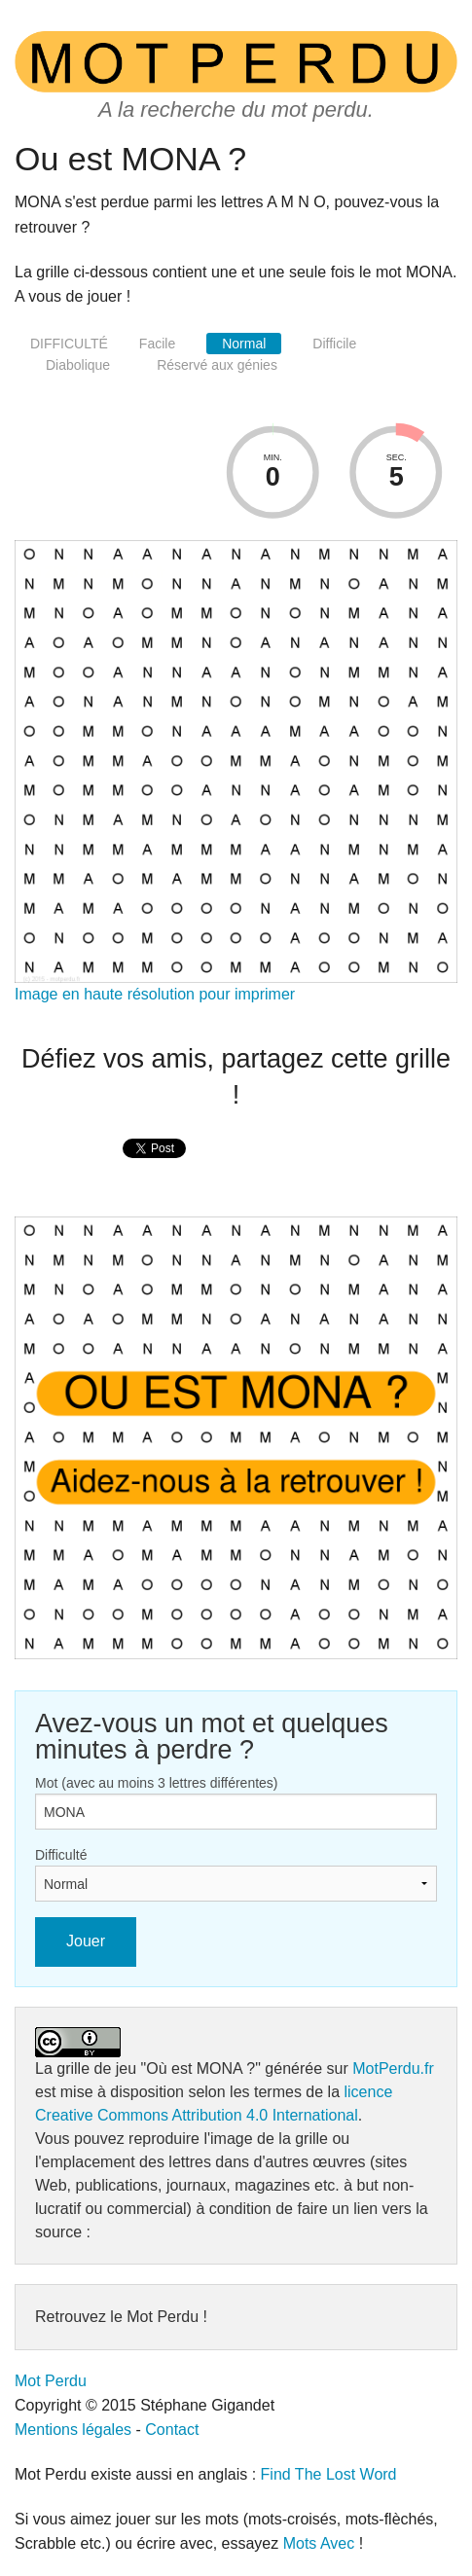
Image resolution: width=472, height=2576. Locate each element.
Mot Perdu (51, 2381)
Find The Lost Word (329, 2474)
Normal (244, 343)
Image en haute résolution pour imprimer (155, 994)
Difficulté (61, 1855)
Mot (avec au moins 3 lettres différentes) (156, 1783)
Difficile (334, 343)
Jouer (85, 1941)
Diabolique (78, 365)
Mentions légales (73, 2429)
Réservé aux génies (217, 365)
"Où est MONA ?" (201, 2068)
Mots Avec (319, 2543)
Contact (172, 2429)
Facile (157, 343)
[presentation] (154, 1169)
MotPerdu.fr (393, 2068)
